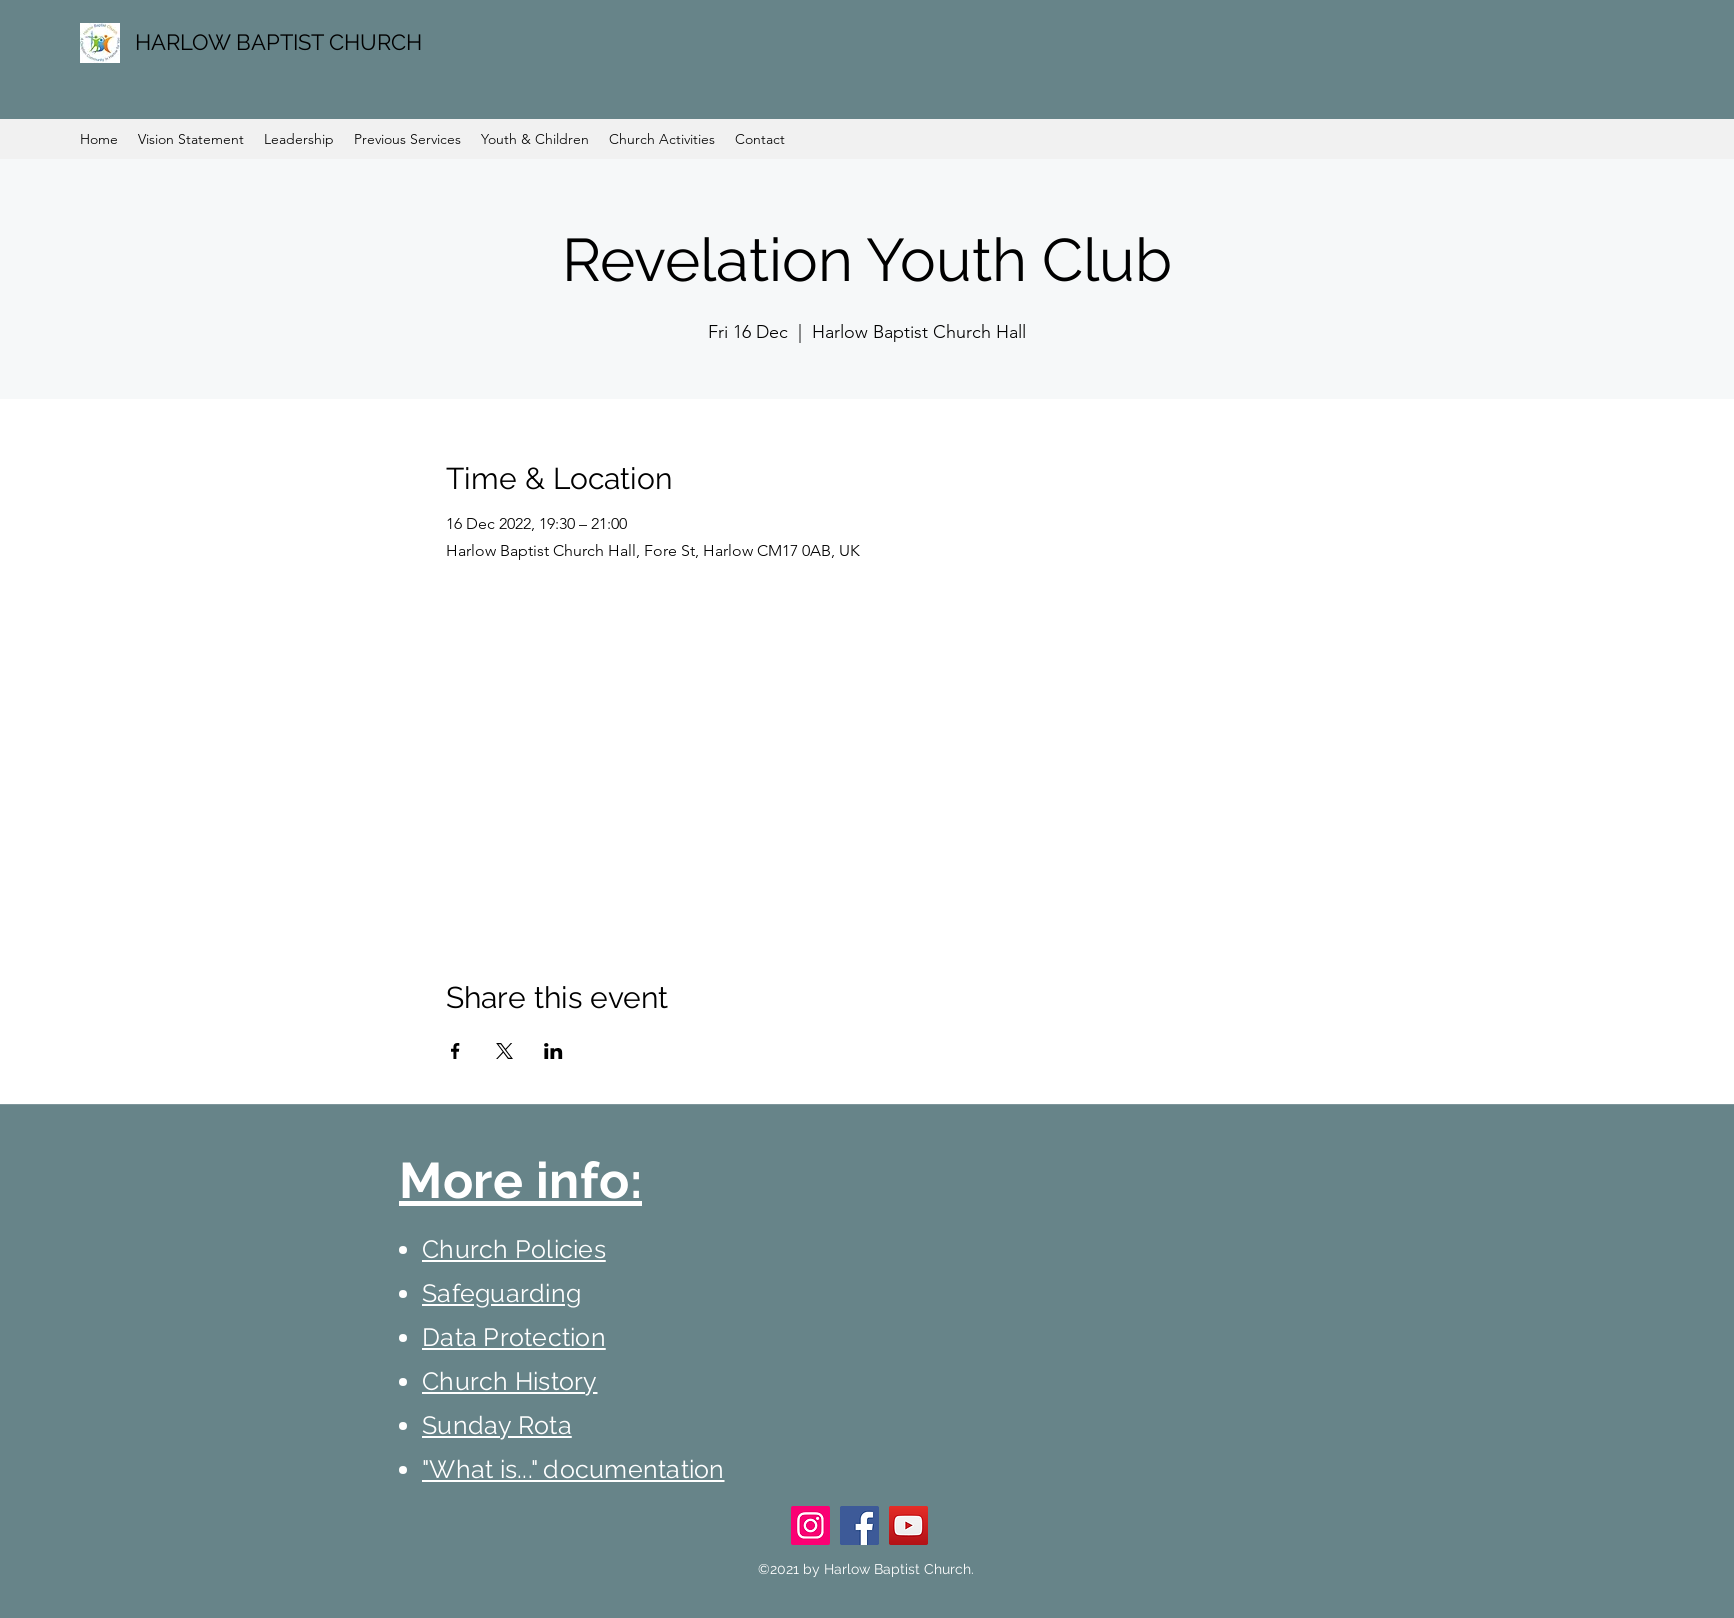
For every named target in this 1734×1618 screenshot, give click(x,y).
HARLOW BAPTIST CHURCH (278, 42)
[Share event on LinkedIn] (553, 1051)
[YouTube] (908, 1525)
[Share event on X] (504, 1051)
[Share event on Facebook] (455, 1051)
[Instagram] (810, 1525)
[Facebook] (859, 1525)
